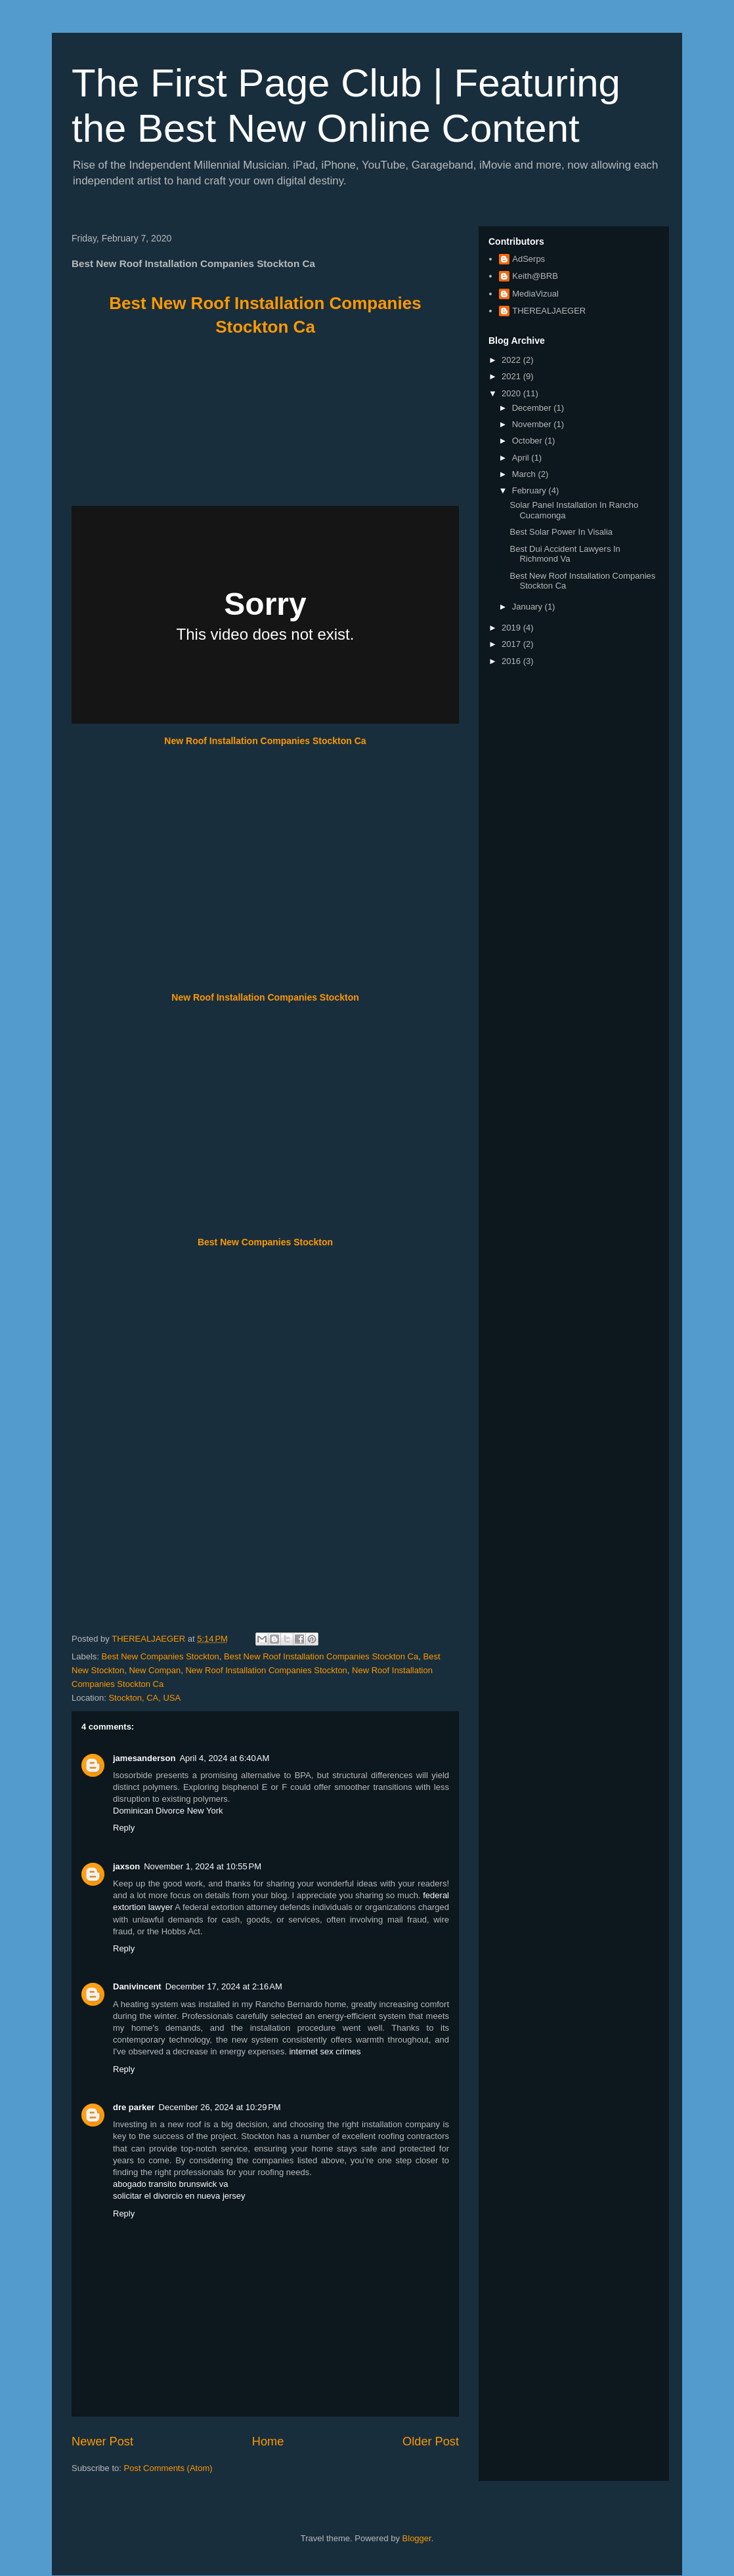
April (522, 458)
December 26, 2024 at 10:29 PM (220, 2107)
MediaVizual (535, 294)
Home (268, 2441)
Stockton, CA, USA (144, 1698)
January (528, 607)
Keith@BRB (535, 276)
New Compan (155, 1670)
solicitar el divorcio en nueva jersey (179, 2196)
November (533, 424)
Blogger (416, 2538)
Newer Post (102, 2441)
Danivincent (137, 1986)
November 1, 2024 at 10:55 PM (202, 1866)
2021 (512, 376)
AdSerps (528, 259)
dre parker (134, 2107)
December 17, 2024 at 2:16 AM (223, 1986)
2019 (512, 628)
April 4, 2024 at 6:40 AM (224, 1758)
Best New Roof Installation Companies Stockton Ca (321, 1656)
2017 (512, 644)
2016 (512, 661)
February (530, 490)
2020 (512, 393)
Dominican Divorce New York (168, 1811)
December (533, 408)
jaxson (126, 1866)
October (528, 441)
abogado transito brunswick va (170, 2184)
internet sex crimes (324, 2051)
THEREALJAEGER (549, 311)
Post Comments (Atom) (168, 2468)
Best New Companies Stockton (265, 1242)
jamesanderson (144, 1758)
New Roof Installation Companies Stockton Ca (265, 741)
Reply (124, 1828)
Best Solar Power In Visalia (561, 532)
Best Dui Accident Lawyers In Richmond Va (564, 554)
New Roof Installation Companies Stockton (264, 997)
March (525, 474)
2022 (512, 360)
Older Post (430, 2441)
